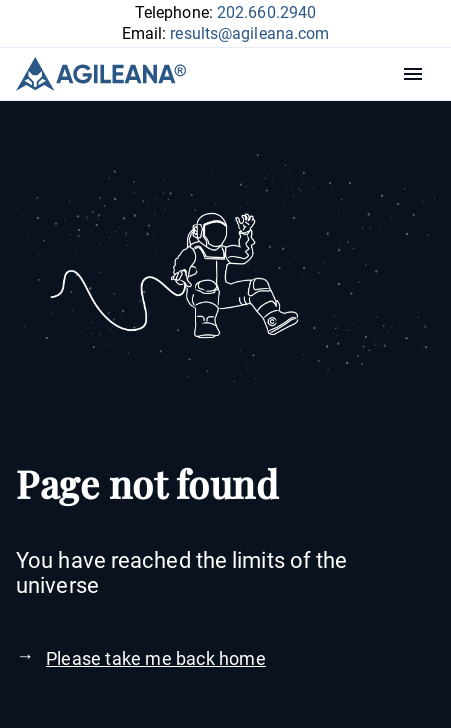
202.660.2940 (266, 12)
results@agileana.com (249, 33)
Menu (418, 74)
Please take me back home (156, 658)
